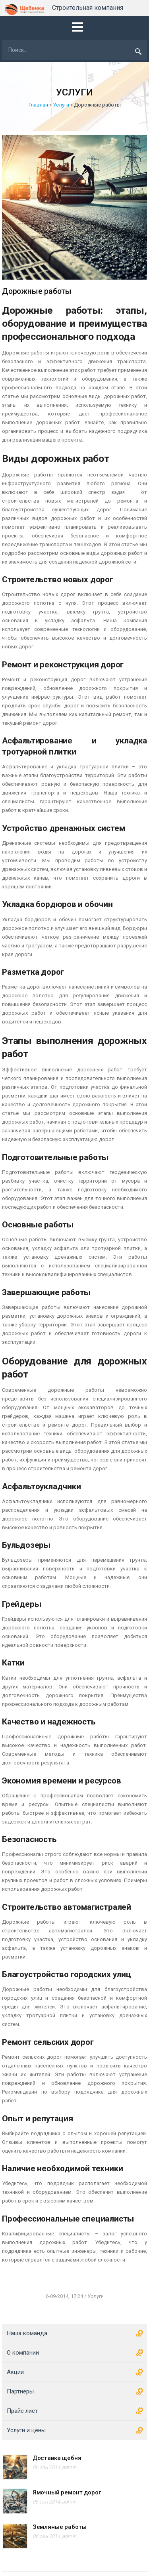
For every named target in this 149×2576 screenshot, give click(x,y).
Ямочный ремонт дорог (67, 2492)
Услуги (61, 105)
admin (69, 2467)
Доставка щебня (57, 2458)
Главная (38, 105)
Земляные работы (60, 2526)
